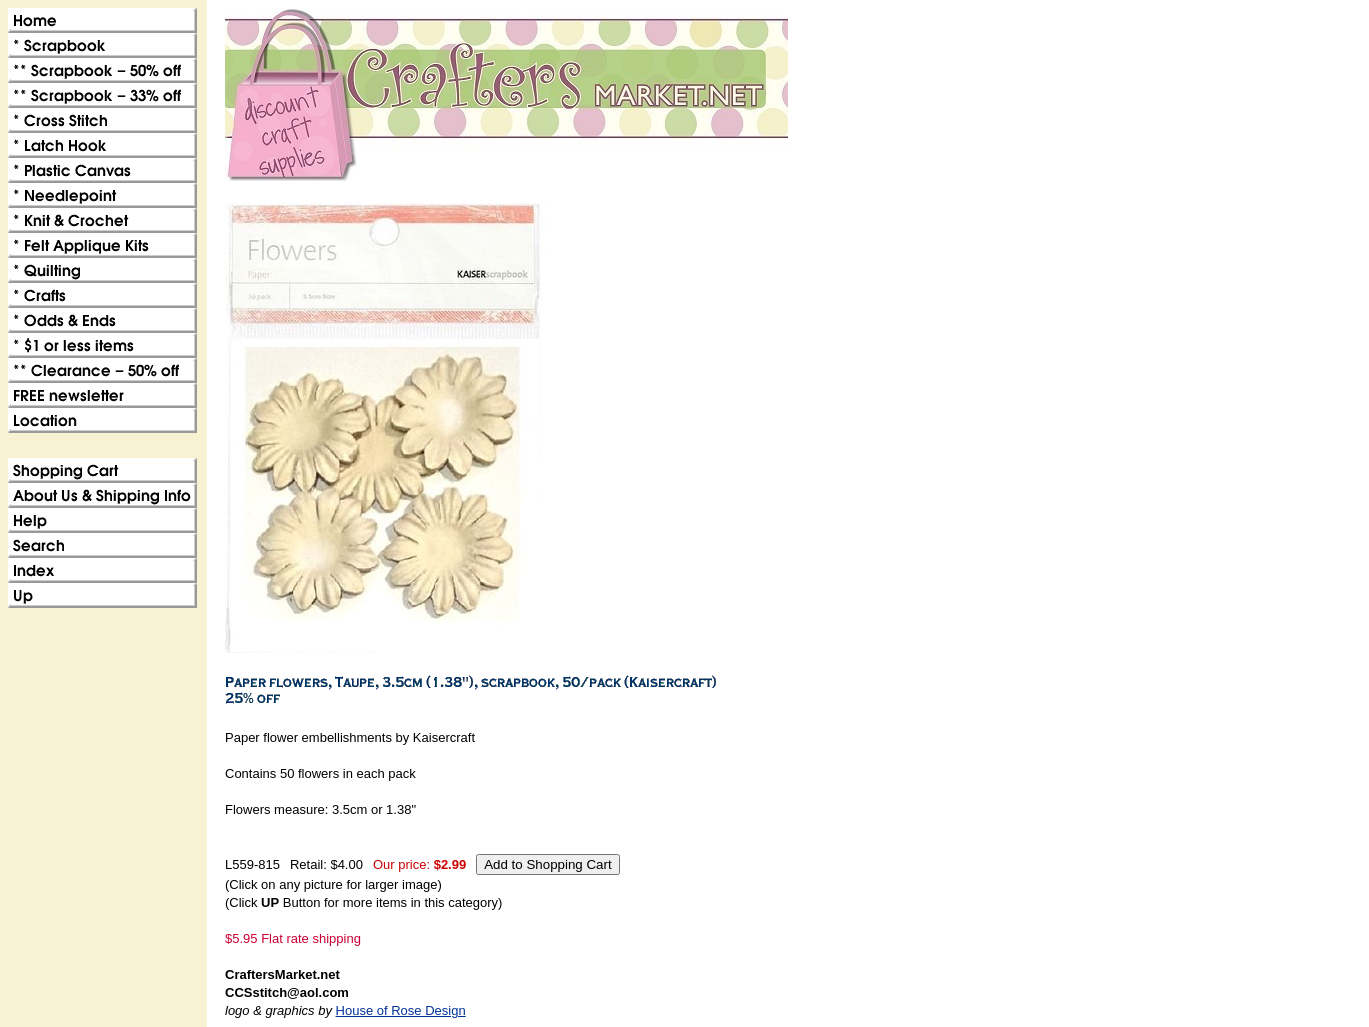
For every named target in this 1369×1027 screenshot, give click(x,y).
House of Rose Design (401, 1010)
